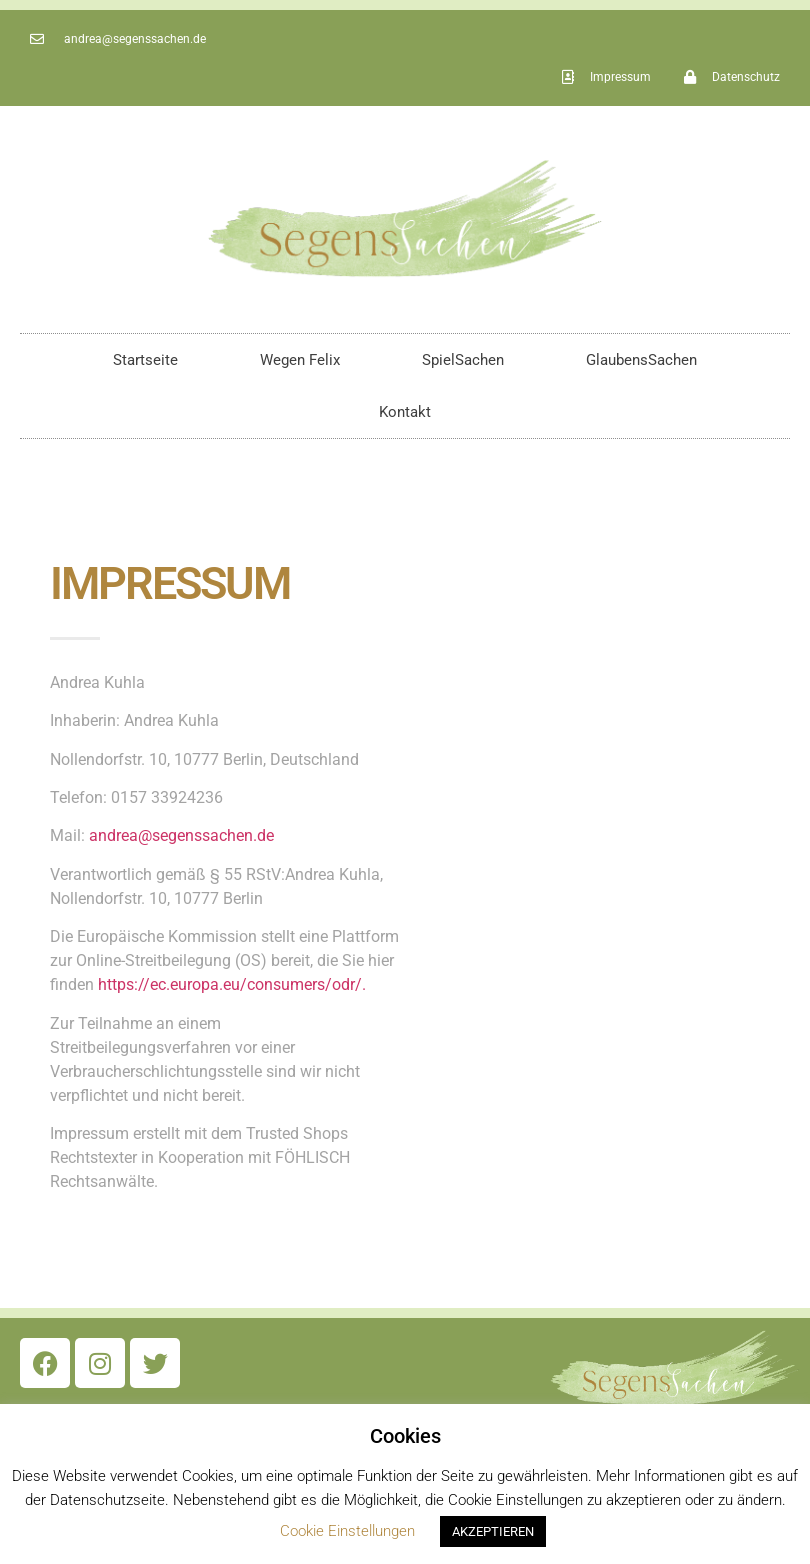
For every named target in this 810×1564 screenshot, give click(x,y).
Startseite (145, 360)
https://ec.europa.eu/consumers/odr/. (232, 984)
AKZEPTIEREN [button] (493, 1531)
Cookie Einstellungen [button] (347, 1531)
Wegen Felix (300, 360)
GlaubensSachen (641, 360)
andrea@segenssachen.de (181, 835)
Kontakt (405, 412)
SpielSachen (463, 360)
